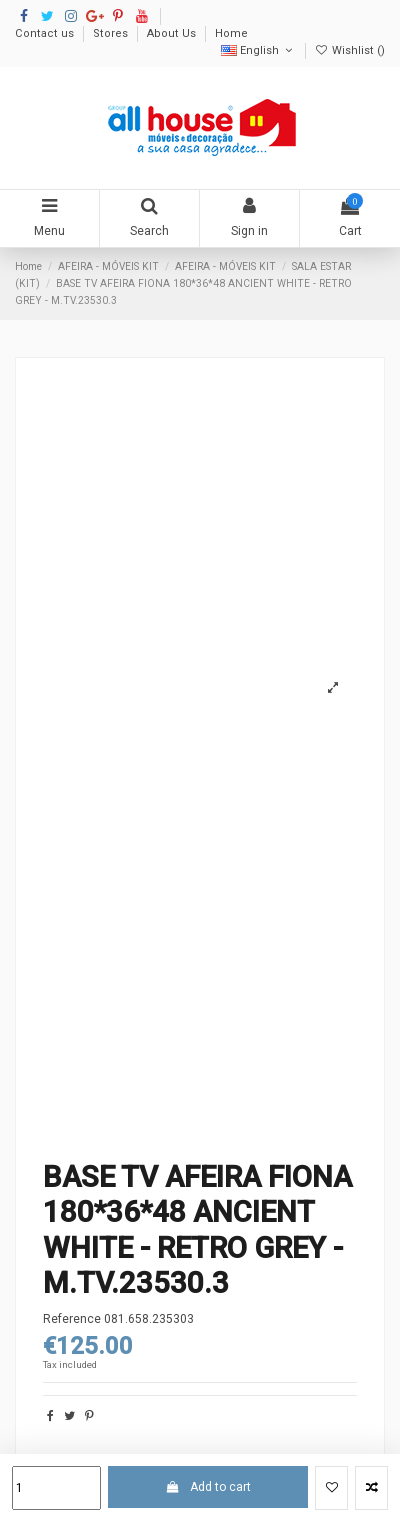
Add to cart (207, 1487)
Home (231, 33)
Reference (72, 1319)
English (258, 50)
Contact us (46, 33)
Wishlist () (350, 50)
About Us (173, 33)
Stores (112, 33)
